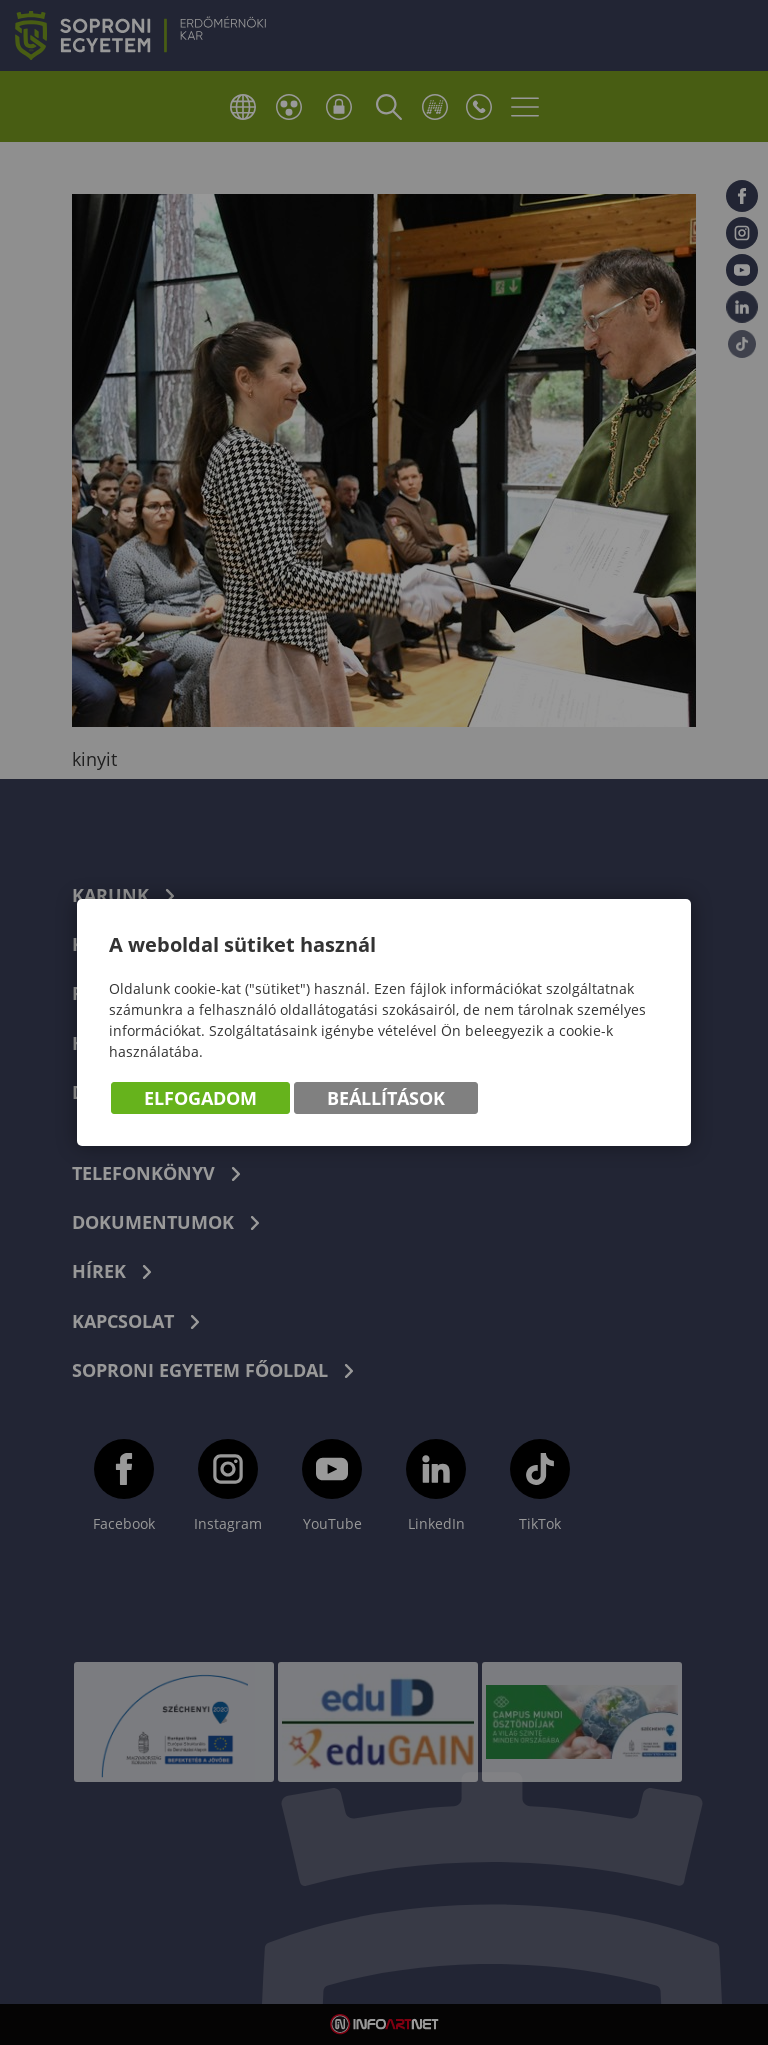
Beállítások (386, 1098)
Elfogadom (200, 1098)
